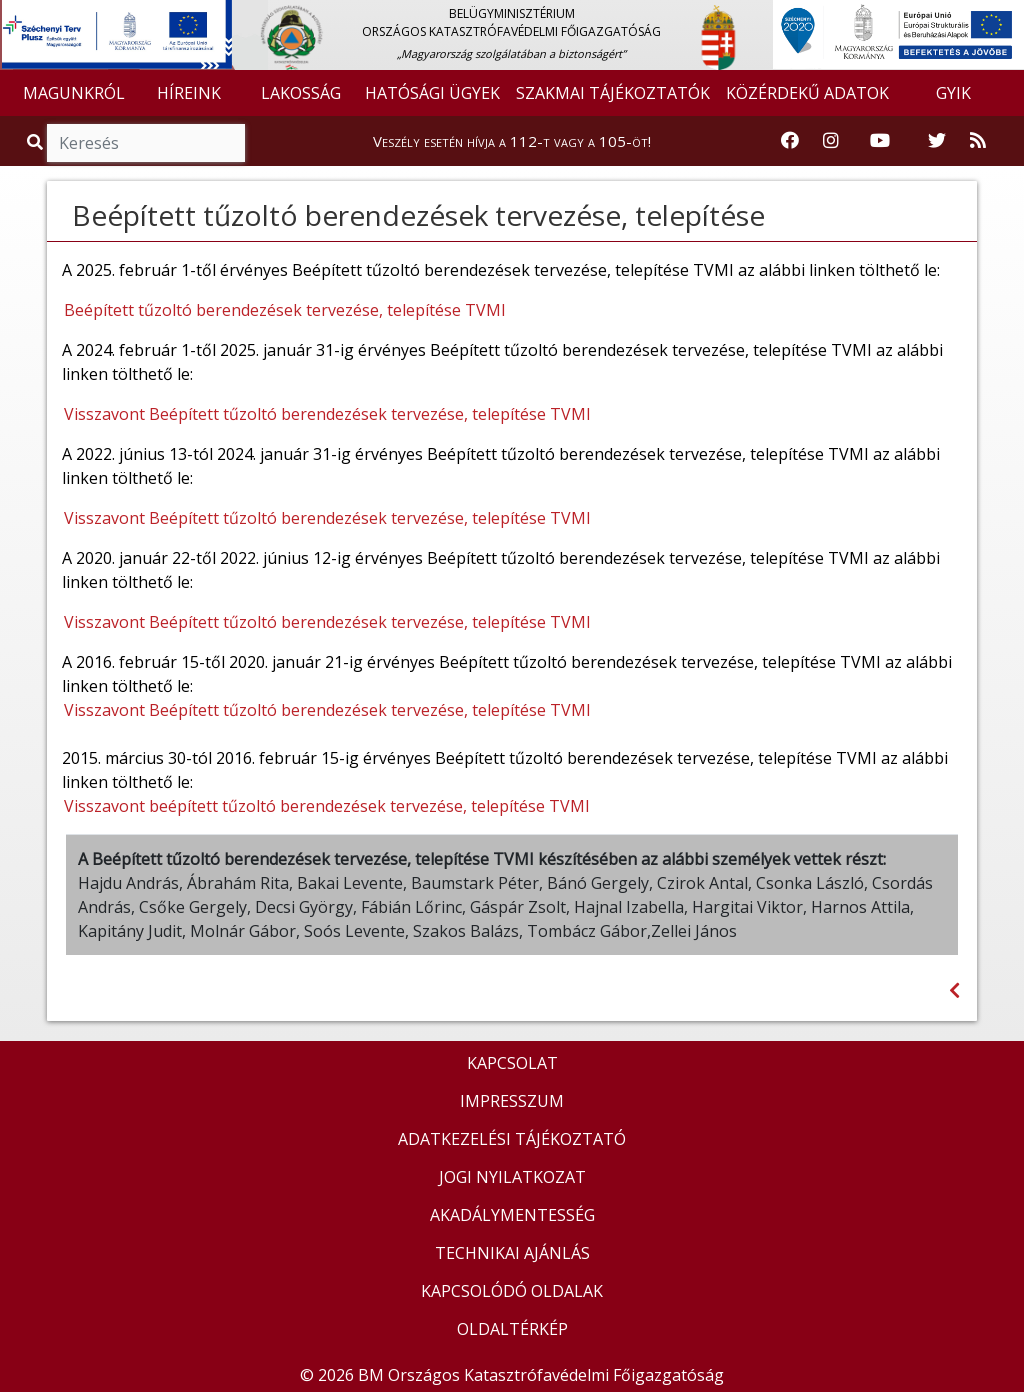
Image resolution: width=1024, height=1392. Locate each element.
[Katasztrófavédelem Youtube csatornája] (880, 141)
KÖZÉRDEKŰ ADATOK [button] (807, 93)
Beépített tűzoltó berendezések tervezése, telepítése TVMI (285, 310)
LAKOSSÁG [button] (301, 93)
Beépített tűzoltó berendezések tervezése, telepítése (418, 215)
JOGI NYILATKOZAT (512, 1177)
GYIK (953, 93)
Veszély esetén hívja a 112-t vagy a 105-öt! (512, 141)
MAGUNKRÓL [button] (74, 93)
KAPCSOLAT (512, 1063)
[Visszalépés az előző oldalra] (954, 990)
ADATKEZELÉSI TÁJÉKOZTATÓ (512, 1139)
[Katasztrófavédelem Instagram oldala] (831, 141)
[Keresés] (146, 143)
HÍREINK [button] (189, 93)
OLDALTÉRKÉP (512, 1329)
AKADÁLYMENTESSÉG (512, 1215)
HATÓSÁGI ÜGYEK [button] (432, 93)
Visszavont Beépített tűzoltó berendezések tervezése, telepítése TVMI (327, 414)
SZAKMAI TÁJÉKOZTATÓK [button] (613, 93)
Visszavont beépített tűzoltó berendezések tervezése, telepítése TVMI (327, 806)
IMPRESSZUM (512, 1101)
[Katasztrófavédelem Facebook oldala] (790, 141)
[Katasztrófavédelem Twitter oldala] (937, 141)
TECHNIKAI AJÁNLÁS (512, 1253)
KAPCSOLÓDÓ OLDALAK (512, 1291)
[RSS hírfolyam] (978, 141)
